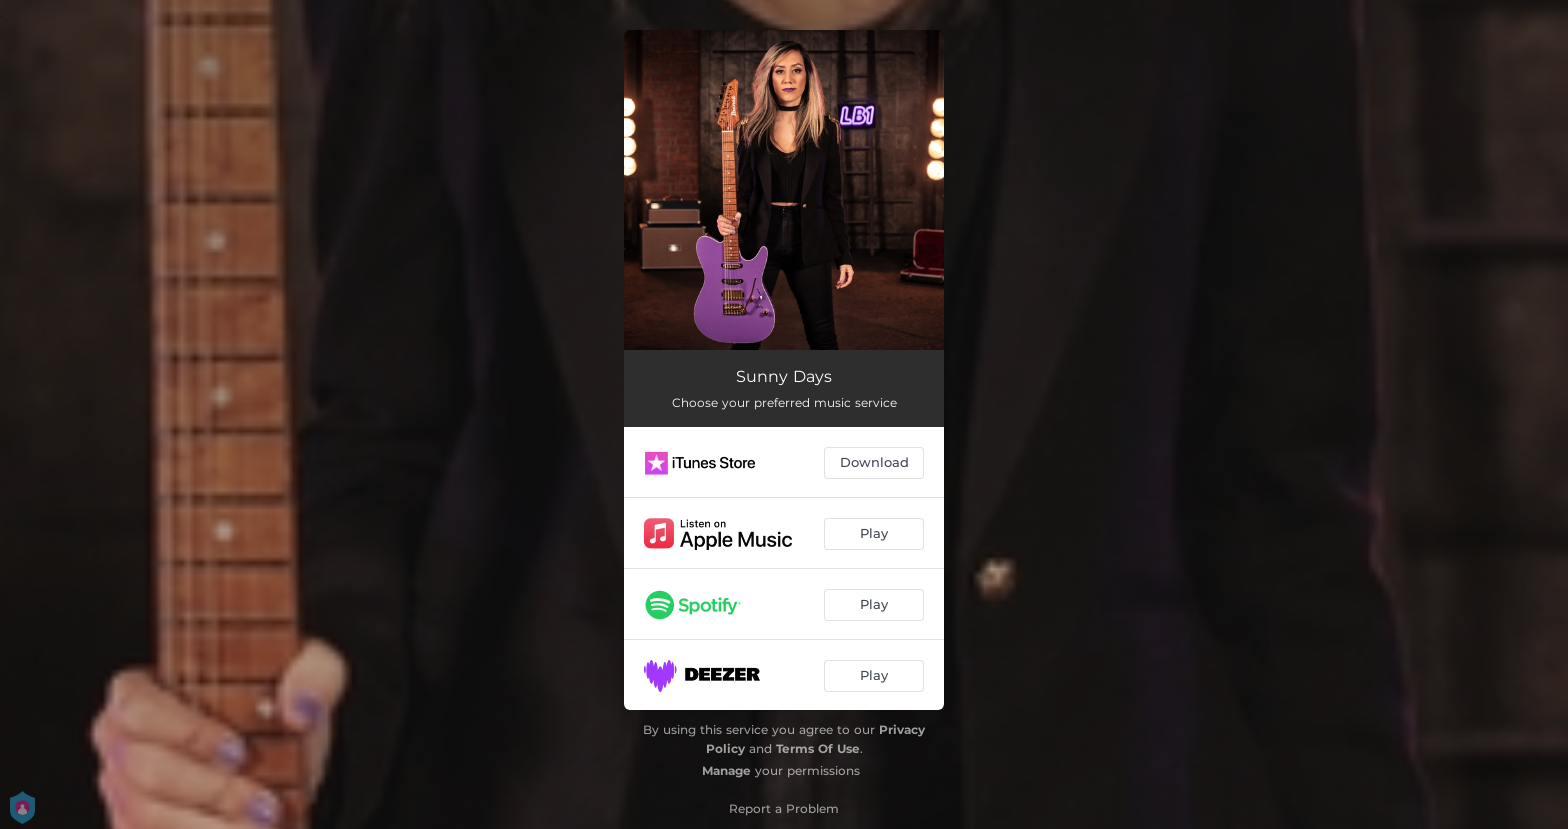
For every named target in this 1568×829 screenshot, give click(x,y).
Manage (726, 770)
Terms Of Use (818, 748)
